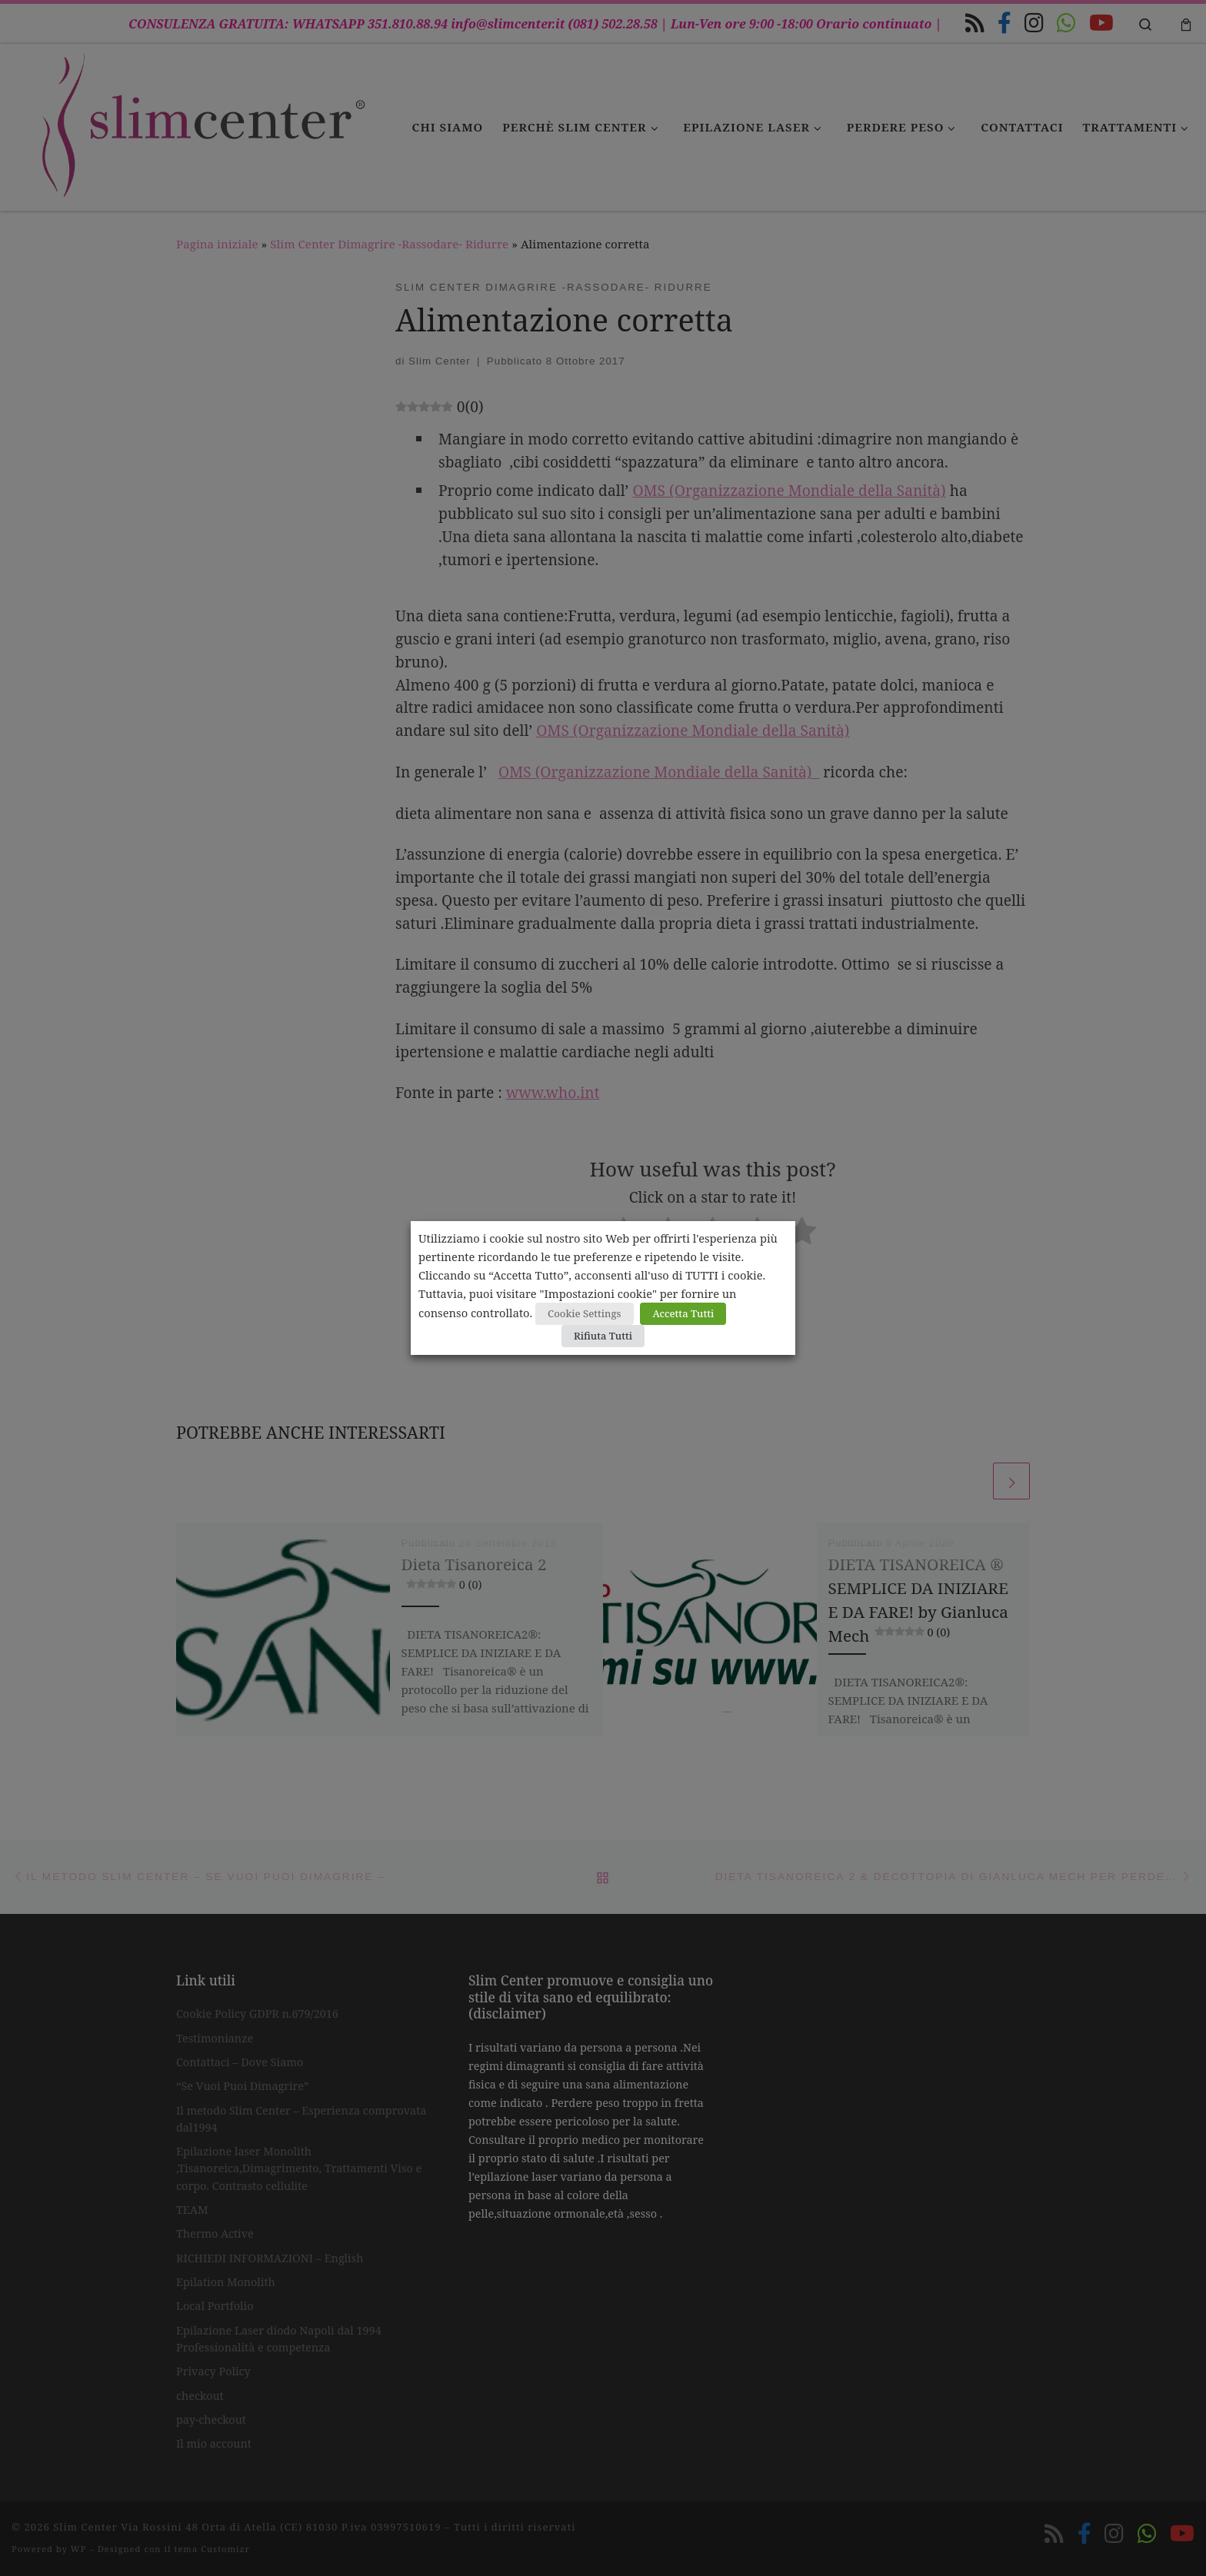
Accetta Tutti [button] (683, 1313)
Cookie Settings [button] (584, 1313)
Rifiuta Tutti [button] (603, 1336)
